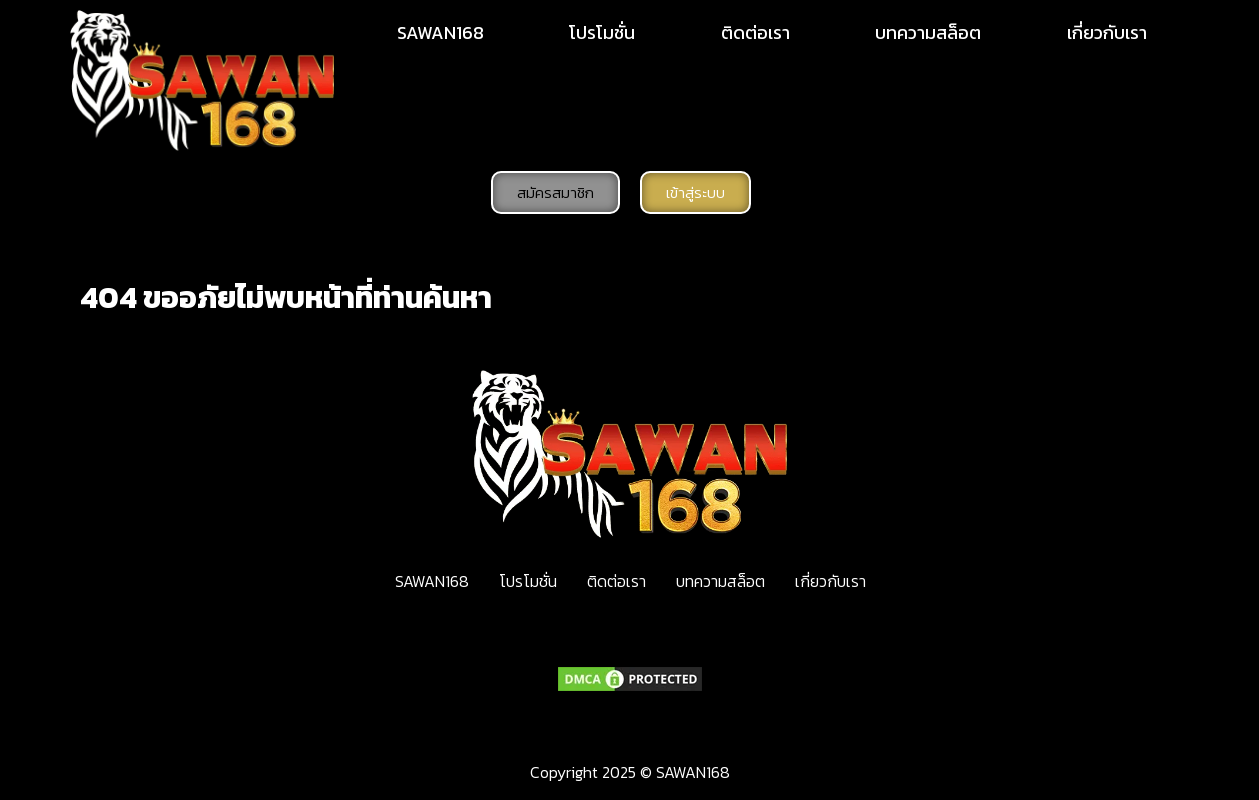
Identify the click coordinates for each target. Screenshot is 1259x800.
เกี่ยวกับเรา (1107, 32)
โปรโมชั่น (602, 32)
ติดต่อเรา (755, 32)
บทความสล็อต (928, 32)
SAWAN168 (440, 32)
